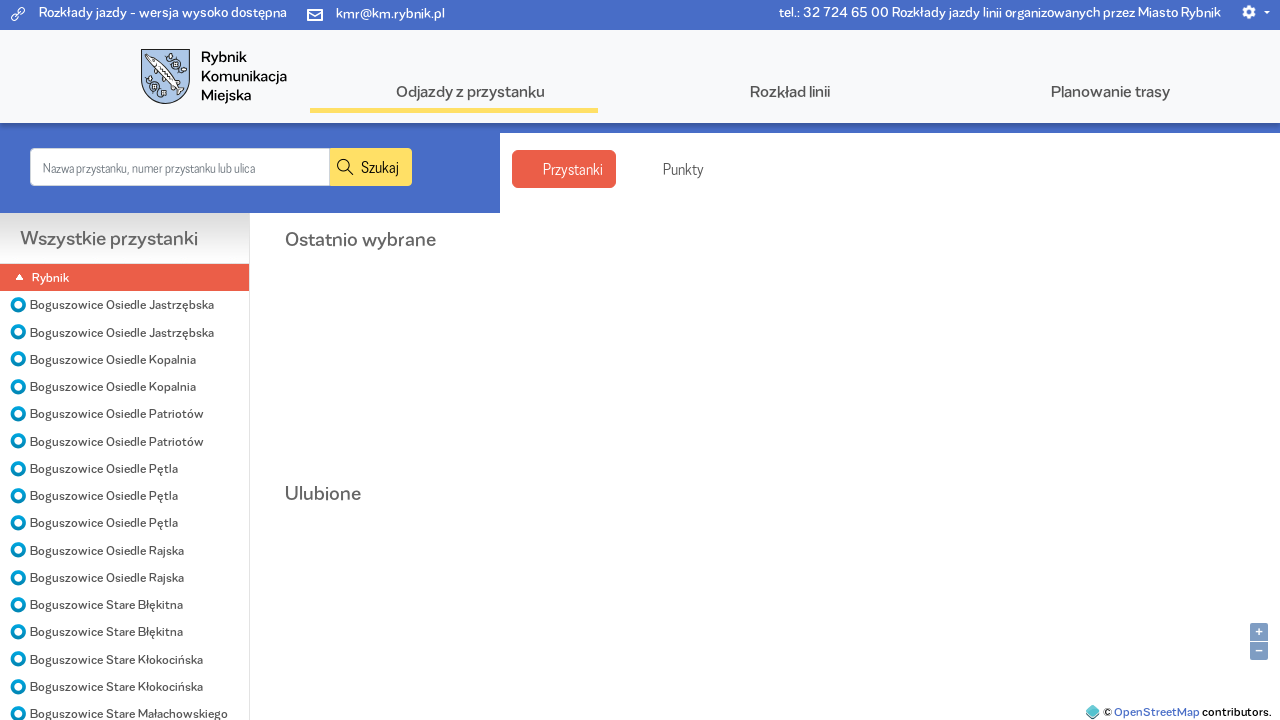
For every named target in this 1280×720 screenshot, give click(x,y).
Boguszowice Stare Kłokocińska (116, 659)
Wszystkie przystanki (109, 238)
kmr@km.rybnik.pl (390, 13)
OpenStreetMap (1157, 711)
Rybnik (50, 277)
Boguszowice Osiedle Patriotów (117, 413)
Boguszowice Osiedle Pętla (104, 468)
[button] (1255, 12)
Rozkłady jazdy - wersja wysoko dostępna (163, 12)
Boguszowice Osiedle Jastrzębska (122, 304)
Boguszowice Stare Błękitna (106, 604)
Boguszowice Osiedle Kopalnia (113, 359)
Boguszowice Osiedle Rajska (107, 550)
